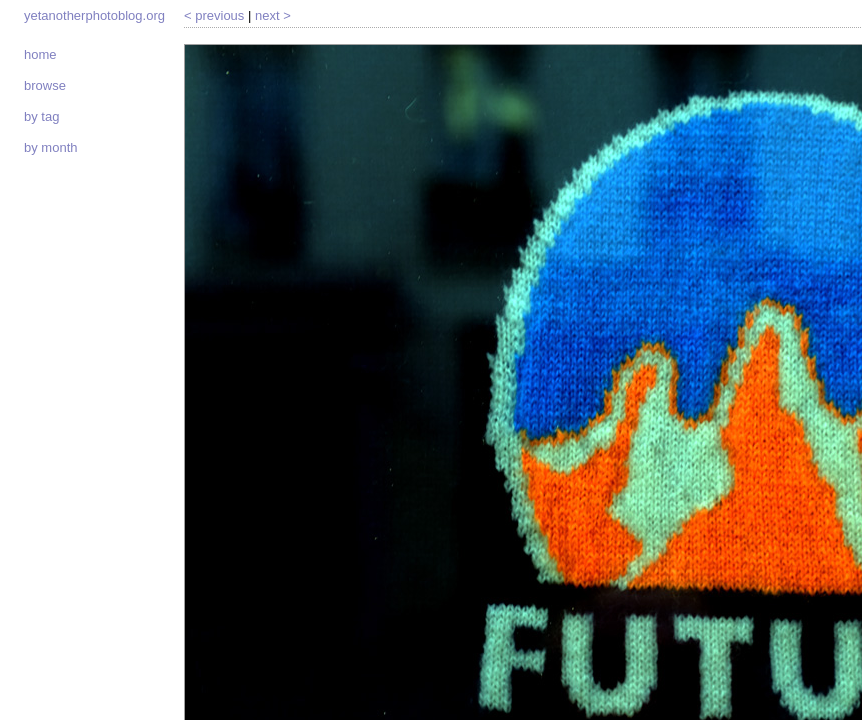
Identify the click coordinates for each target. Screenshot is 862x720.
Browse (45, 85)
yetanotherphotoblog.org (94, 15)
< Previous (214, 15)
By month (50, 147)
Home (40, 54)
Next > (273, 15)
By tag (41, 116)
